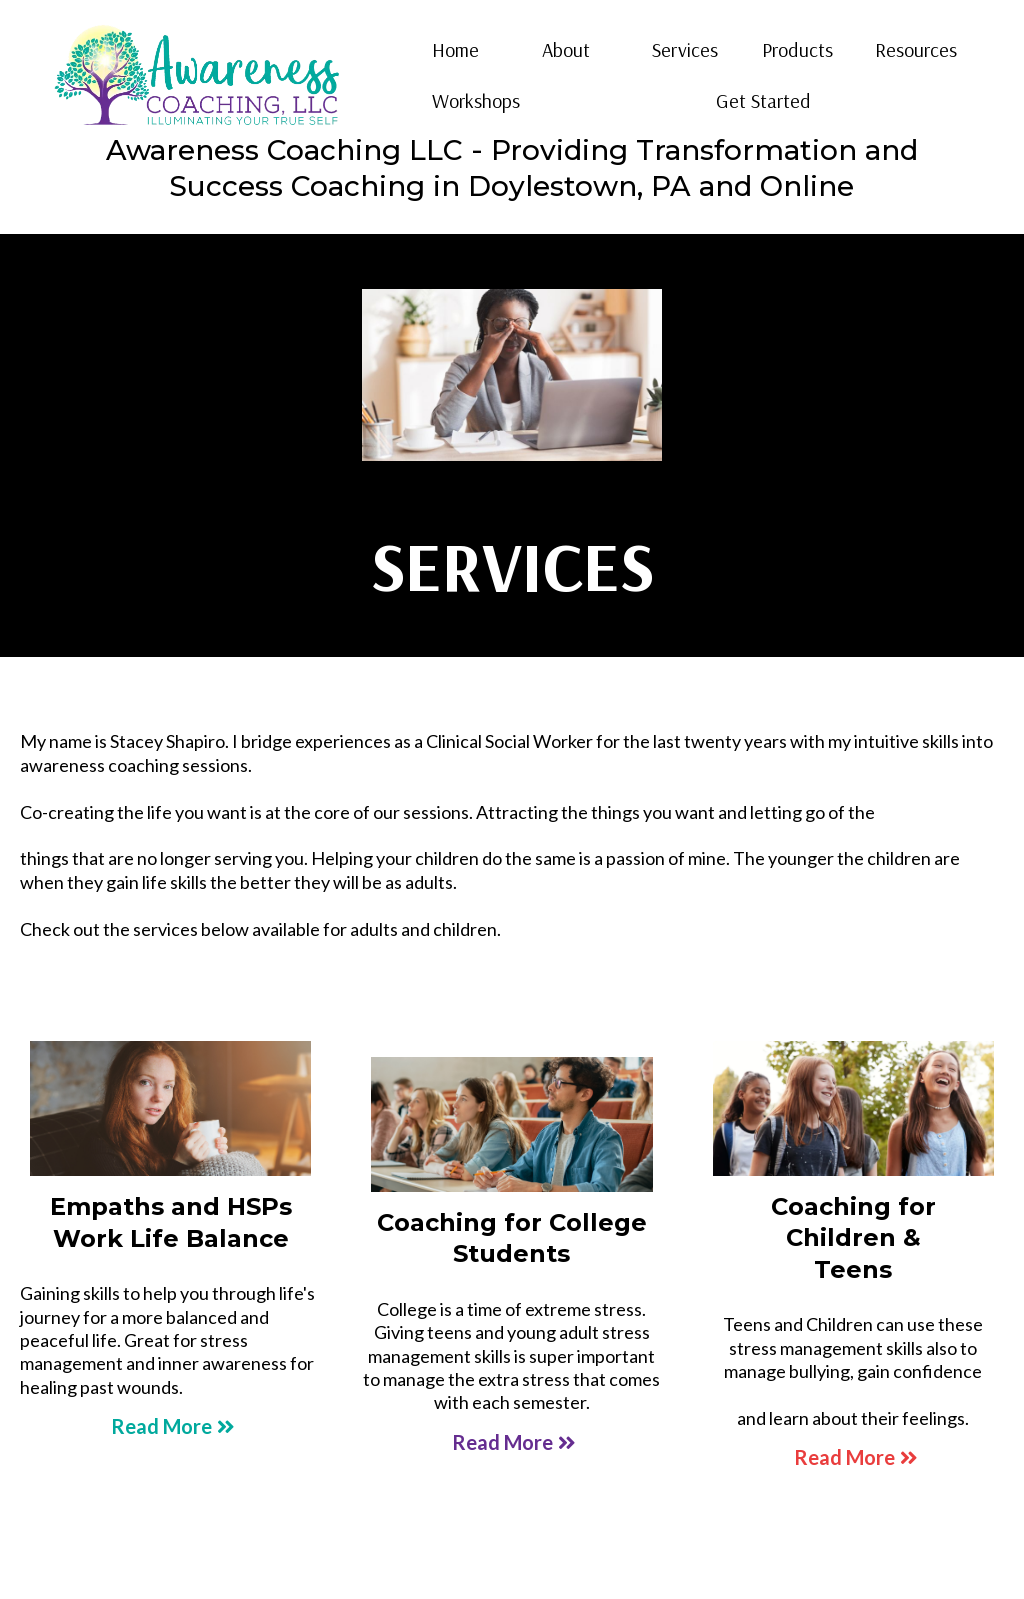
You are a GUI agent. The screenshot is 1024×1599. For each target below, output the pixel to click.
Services (685, 49)
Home (455, 49)
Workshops (476, 100)
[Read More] (170, 1426)
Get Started (763, 100)
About (566, 49)
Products (797, 49)
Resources (916, 49)
